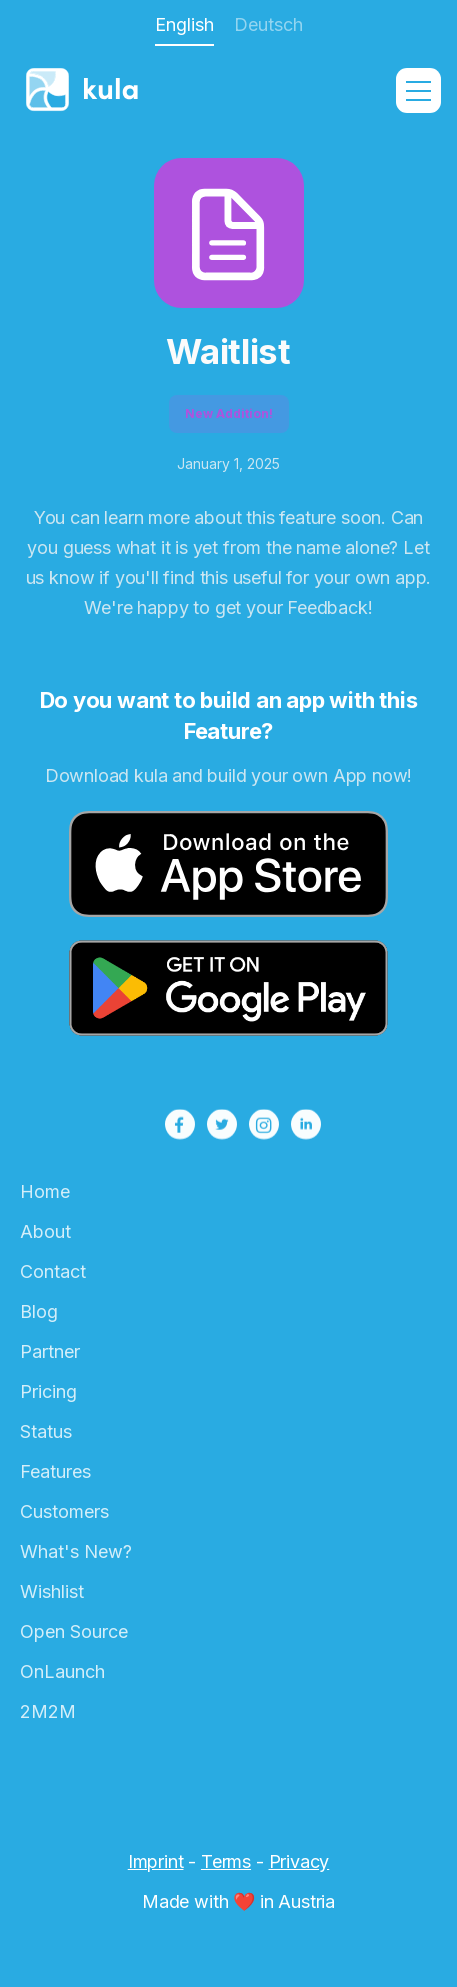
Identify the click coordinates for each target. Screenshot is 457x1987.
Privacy (299, 1861)
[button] (418, 90)
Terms (226, 1861)
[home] (116, 91)
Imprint (156, 1861)
